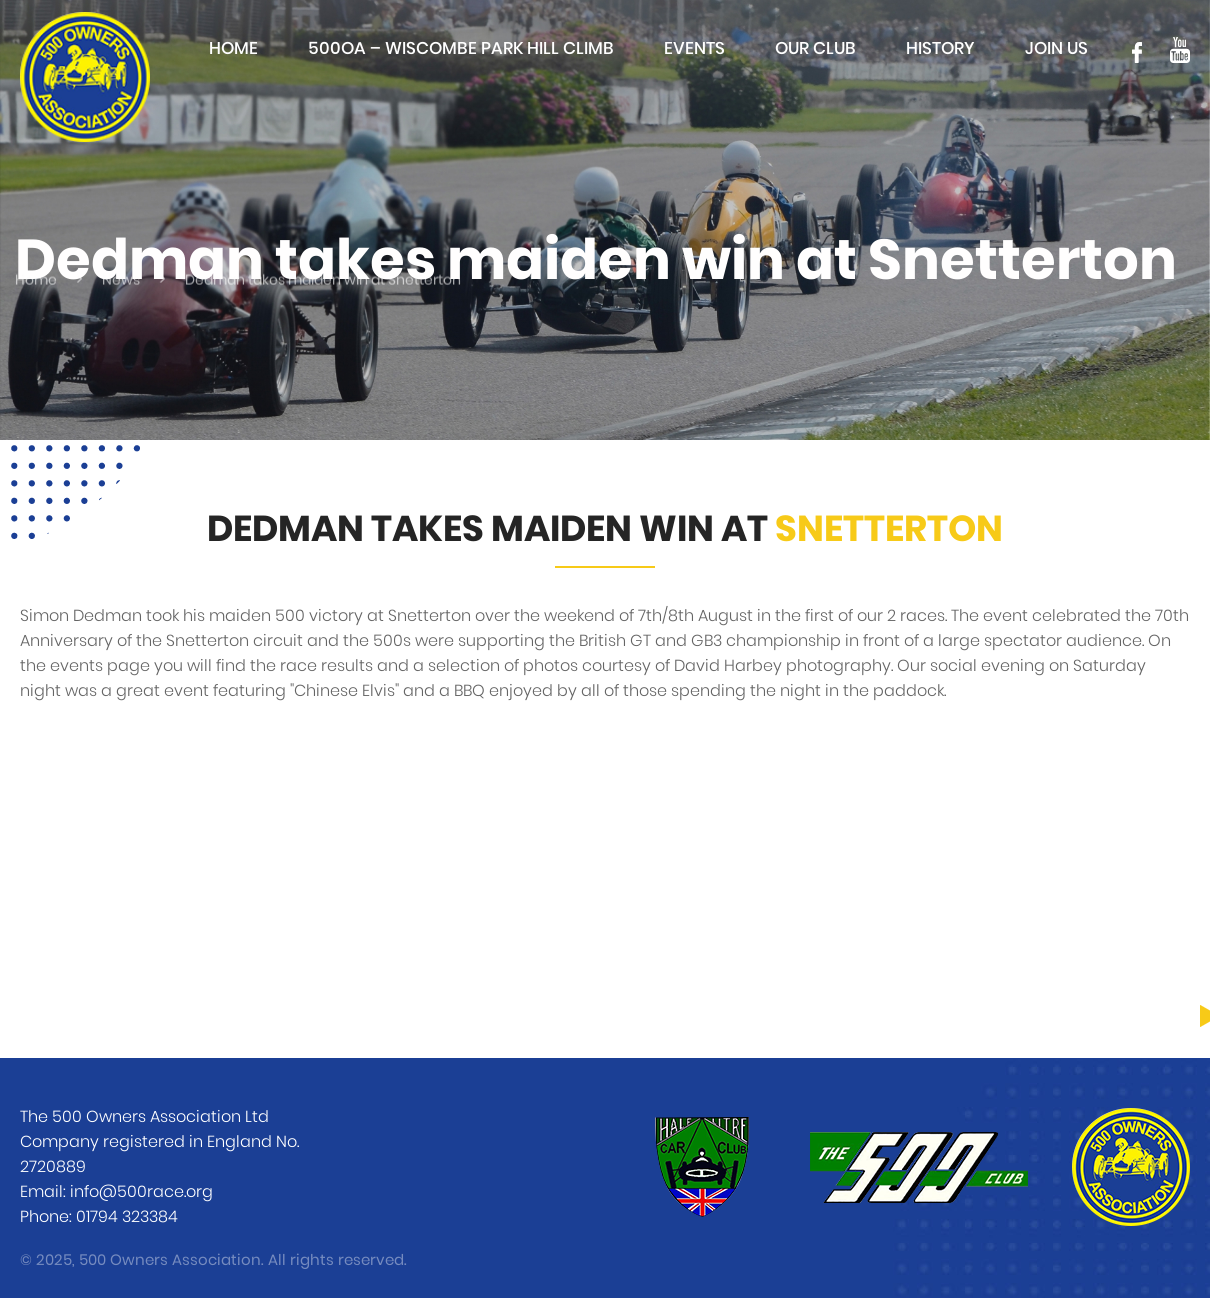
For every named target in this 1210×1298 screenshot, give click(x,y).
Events (694, 48)
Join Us (1056, 48)
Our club (815, 48)
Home (233, 48)
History (940, 48)
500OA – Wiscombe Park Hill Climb (461, 48)
